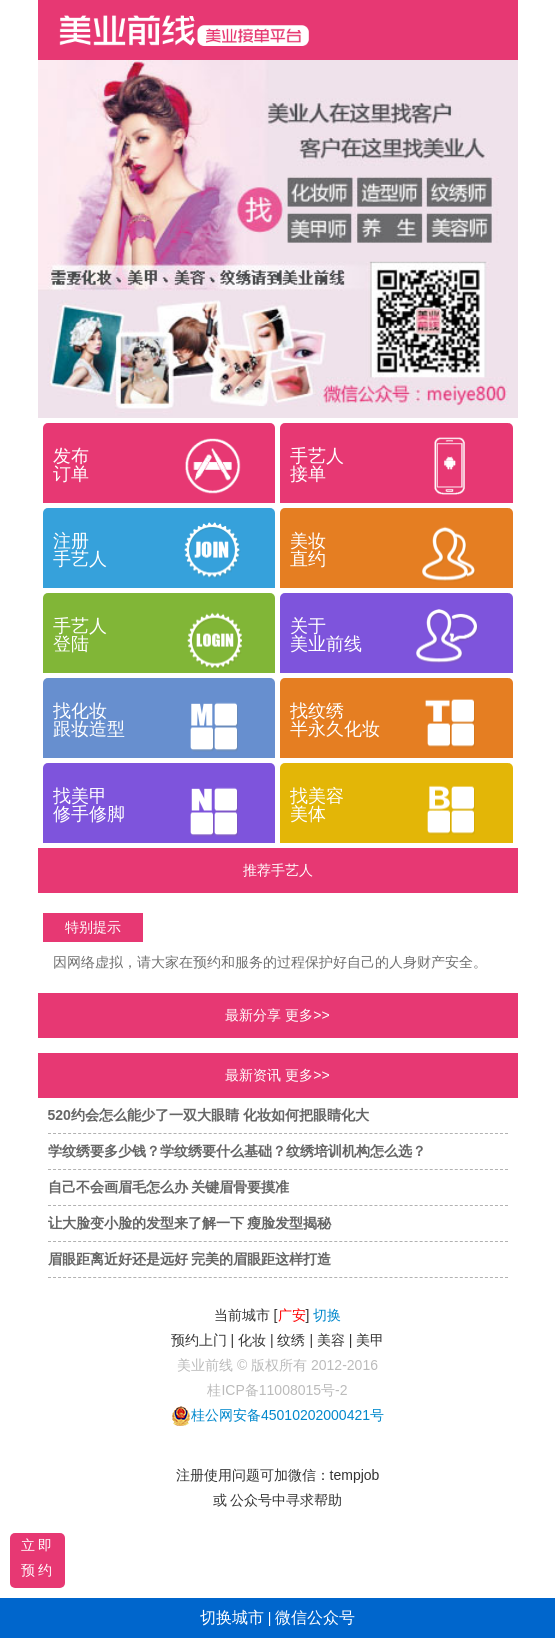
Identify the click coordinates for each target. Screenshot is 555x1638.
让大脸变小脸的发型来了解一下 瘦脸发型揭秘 (190, 1223)
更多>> (307, 1015)
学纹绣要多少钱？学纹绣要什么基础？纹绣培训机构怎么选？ (237, 1151)
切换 (327, 1315)
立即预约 (38, 1557)
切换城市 (232, 1617)
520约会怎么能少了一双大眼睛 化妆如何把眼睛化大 (208, 1115)
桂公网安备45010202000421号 (287, 1415)
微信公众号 (315, 1617)
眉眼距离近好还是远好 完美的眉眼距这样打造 (190, 1259)
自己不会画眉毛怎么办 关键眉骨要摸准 (169, 1187)
